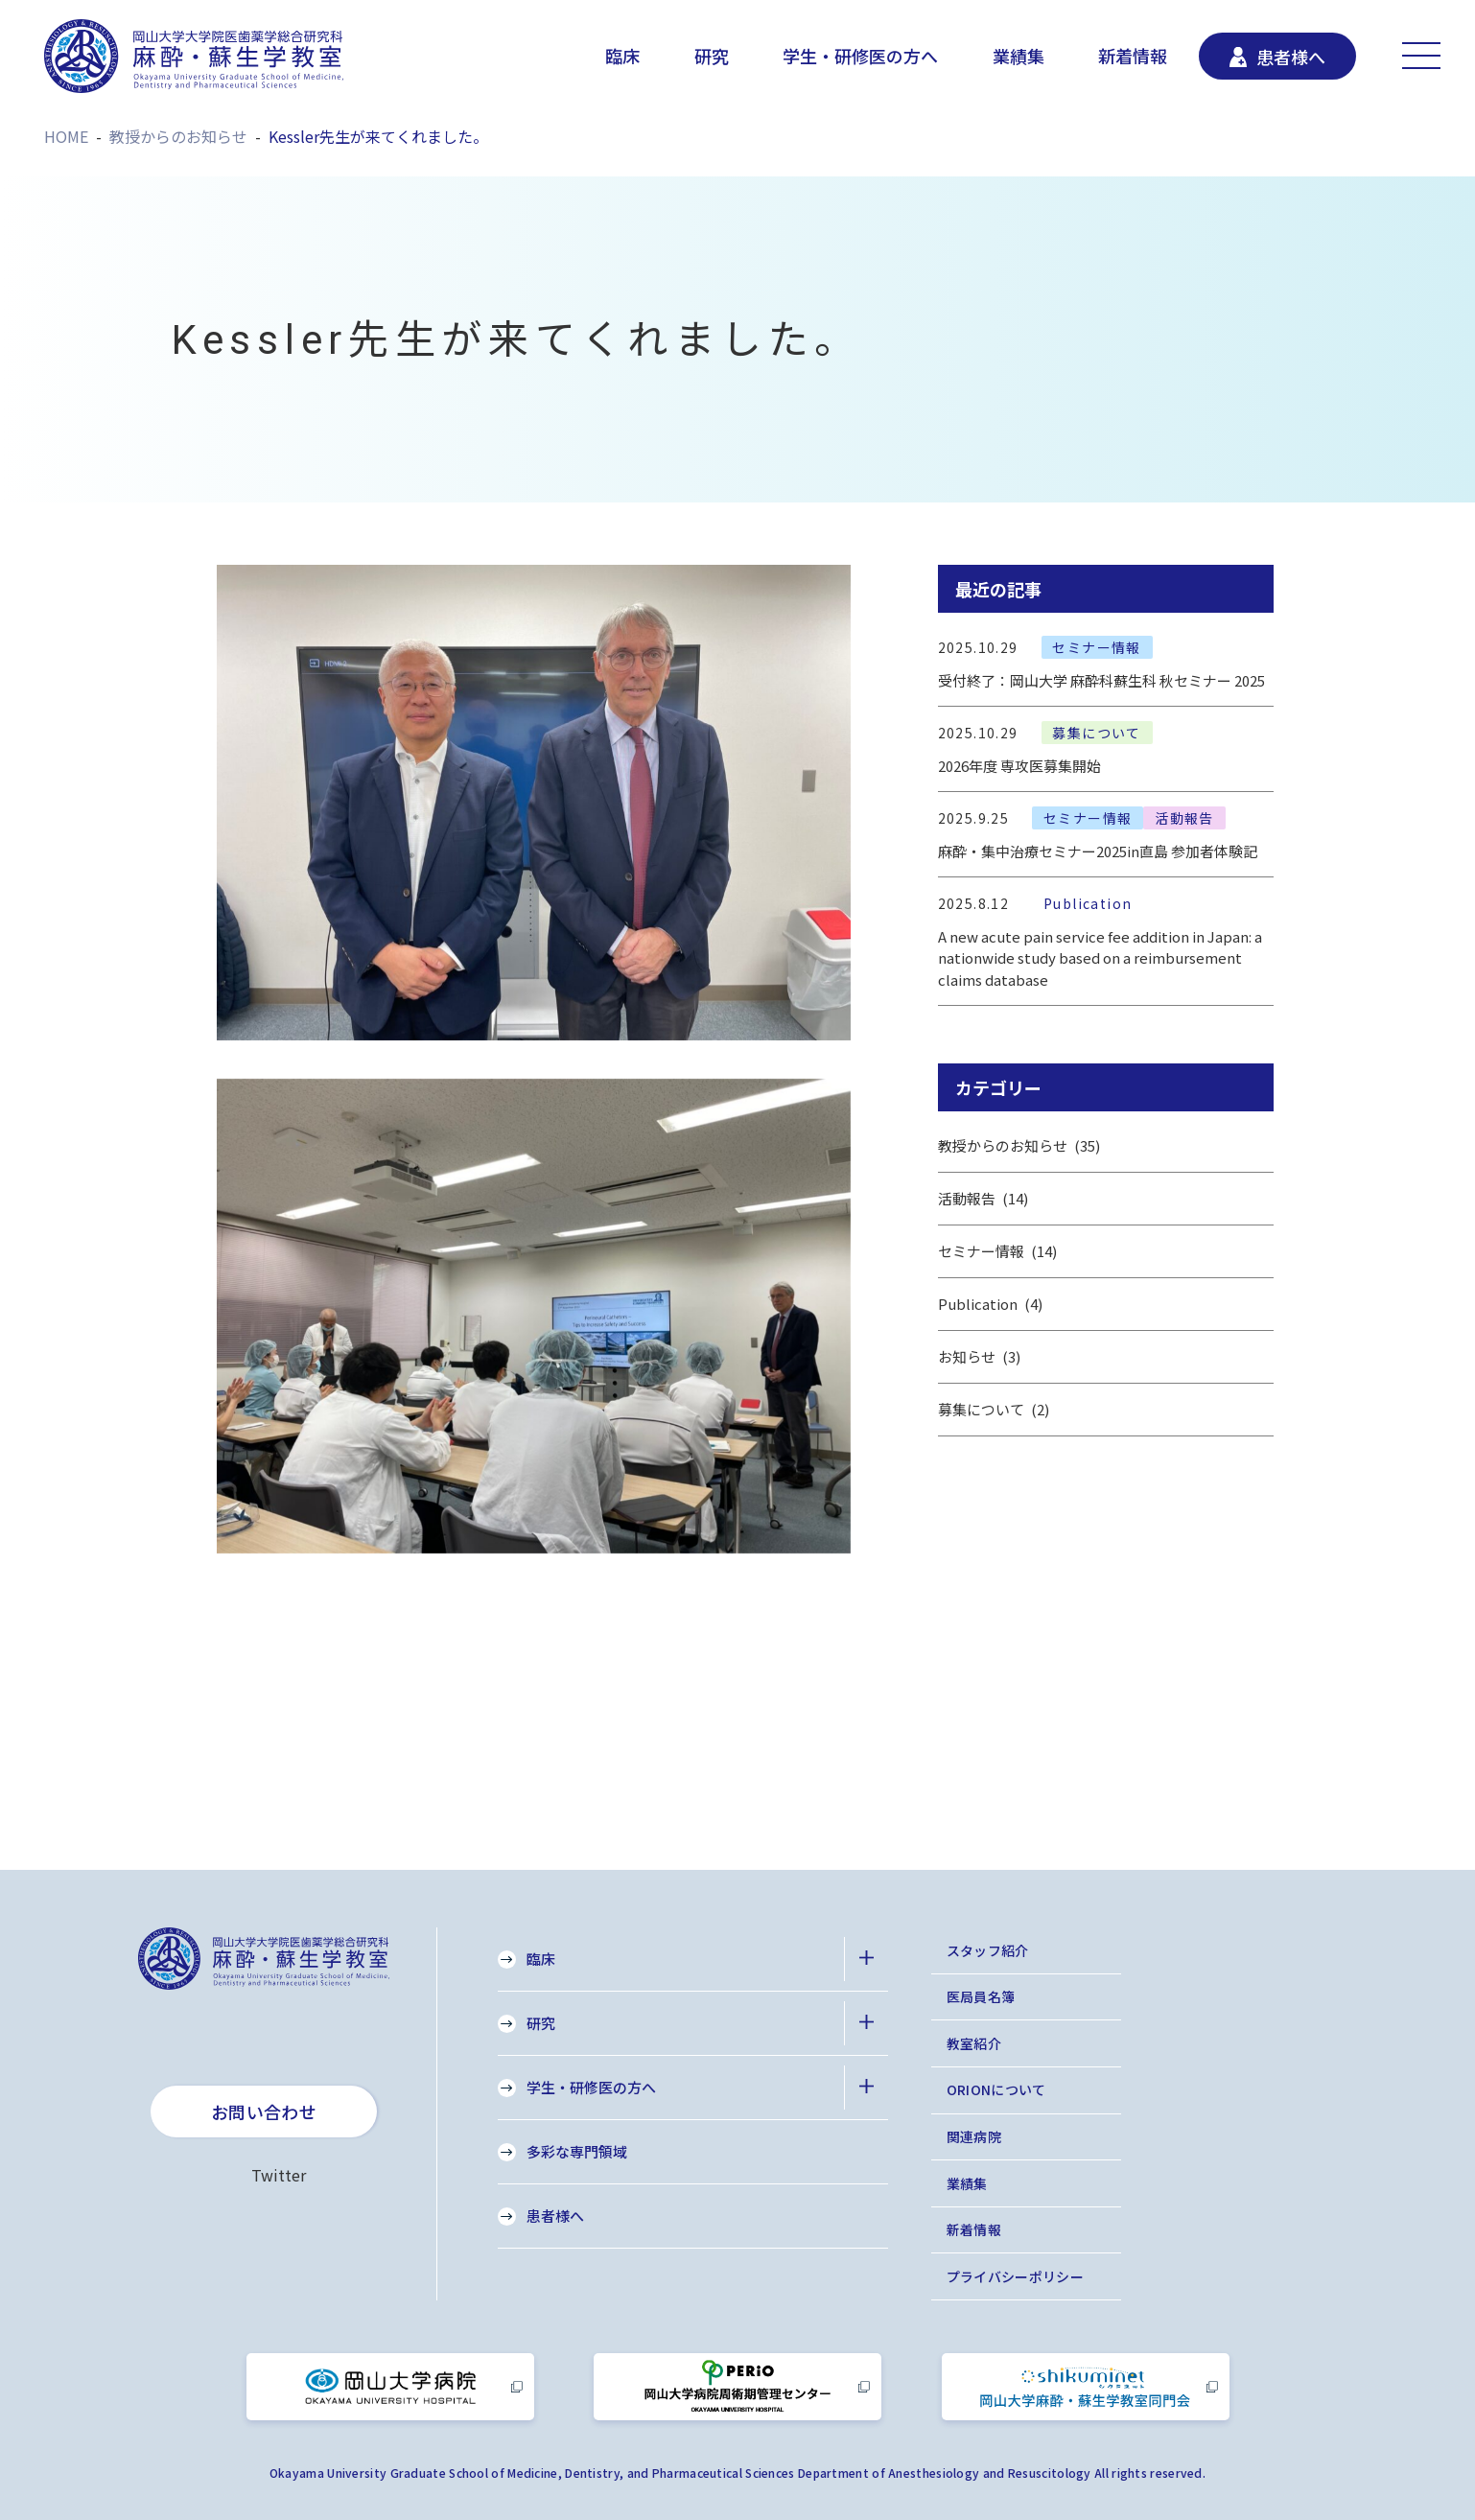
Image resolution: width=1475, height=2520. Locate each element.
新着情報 (1132, 55)
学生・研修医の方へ (860, 55)
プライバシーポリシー (1016, 2276)
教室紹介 (974, 2043)
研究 (711, 55)
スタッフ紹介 (988, 1950)
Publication (990, 1304)
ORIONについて (996, 2089)
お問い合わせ (264, 2111)
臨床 (622, 55)
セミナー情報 (998, 1251)
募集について (994, 1409)
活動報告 (983, 1198)
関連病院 (974, 2136)
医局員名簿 (981, 1996)
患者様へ (555, 2215)
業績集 (1018, 55)
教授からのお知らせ (1019, 1145)
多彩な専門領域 (577, 2151)
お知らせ (979, 1356)
